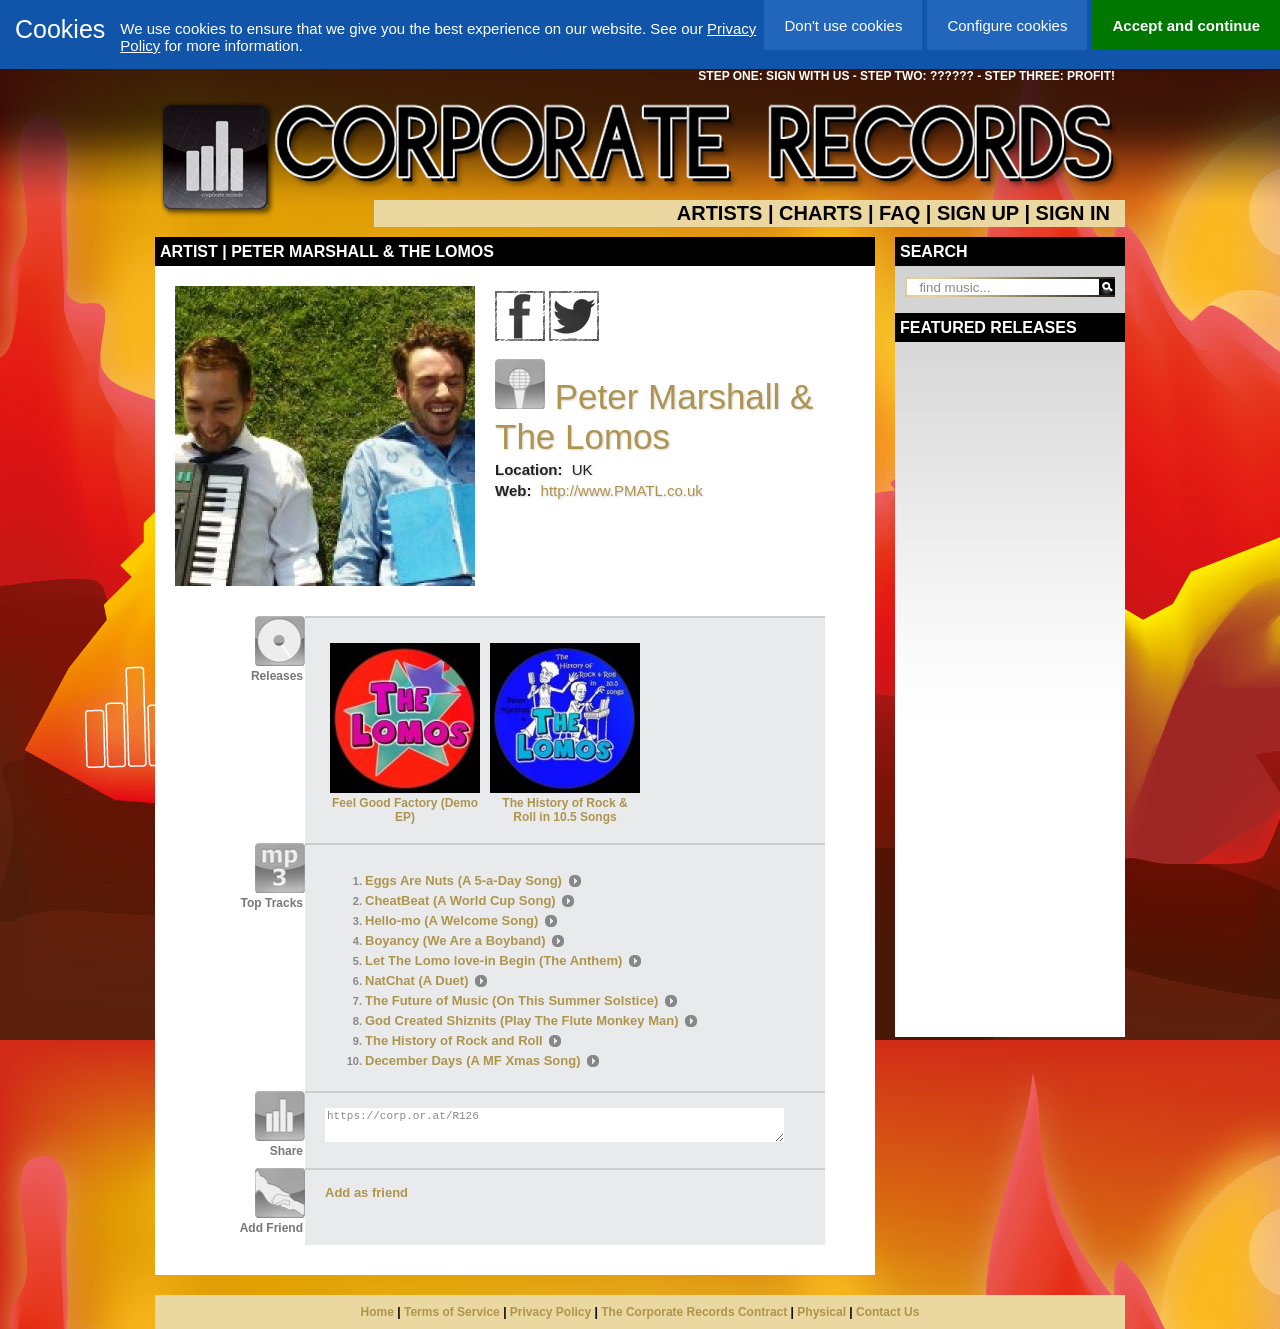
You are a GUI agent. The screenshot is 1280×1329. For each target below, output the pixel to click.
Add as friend (366, 1192)
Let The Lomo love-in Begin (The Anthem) (493, 960)
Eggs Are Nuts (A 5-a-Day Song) (463, 880)
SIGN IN (1073, 213)
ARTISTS (720, 213)
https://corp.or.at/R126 (554, 1125)
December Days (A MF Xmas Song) (473, 1060)
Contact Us (887, 1312)
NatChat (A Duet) (417, 980)
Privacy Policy (550, 1312)
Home (377, 1312)
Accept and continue (1186, 25)
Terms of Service (452, 1312)
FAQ (899, 213)
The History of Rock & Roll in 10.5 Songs (565, 803)
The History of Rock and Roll (454, 1040)
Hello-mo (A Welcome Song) (451, 920)
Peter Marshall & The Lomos (654, 416)
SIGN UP (978, 213)
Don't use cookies (843, 25)
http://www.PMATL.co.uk (622, 490)
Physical (821, 1312)
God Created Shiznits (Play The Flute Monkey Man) (522, 1020)
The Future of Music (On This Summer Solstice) (511, 1000)
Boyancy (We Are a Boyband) (455, 940)
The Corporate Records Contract (694, 1312)
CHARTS (820, 213)
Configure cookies (1007, 25)
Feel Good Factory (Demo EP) (405, 803)
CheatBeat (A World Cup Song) (460, 900)
